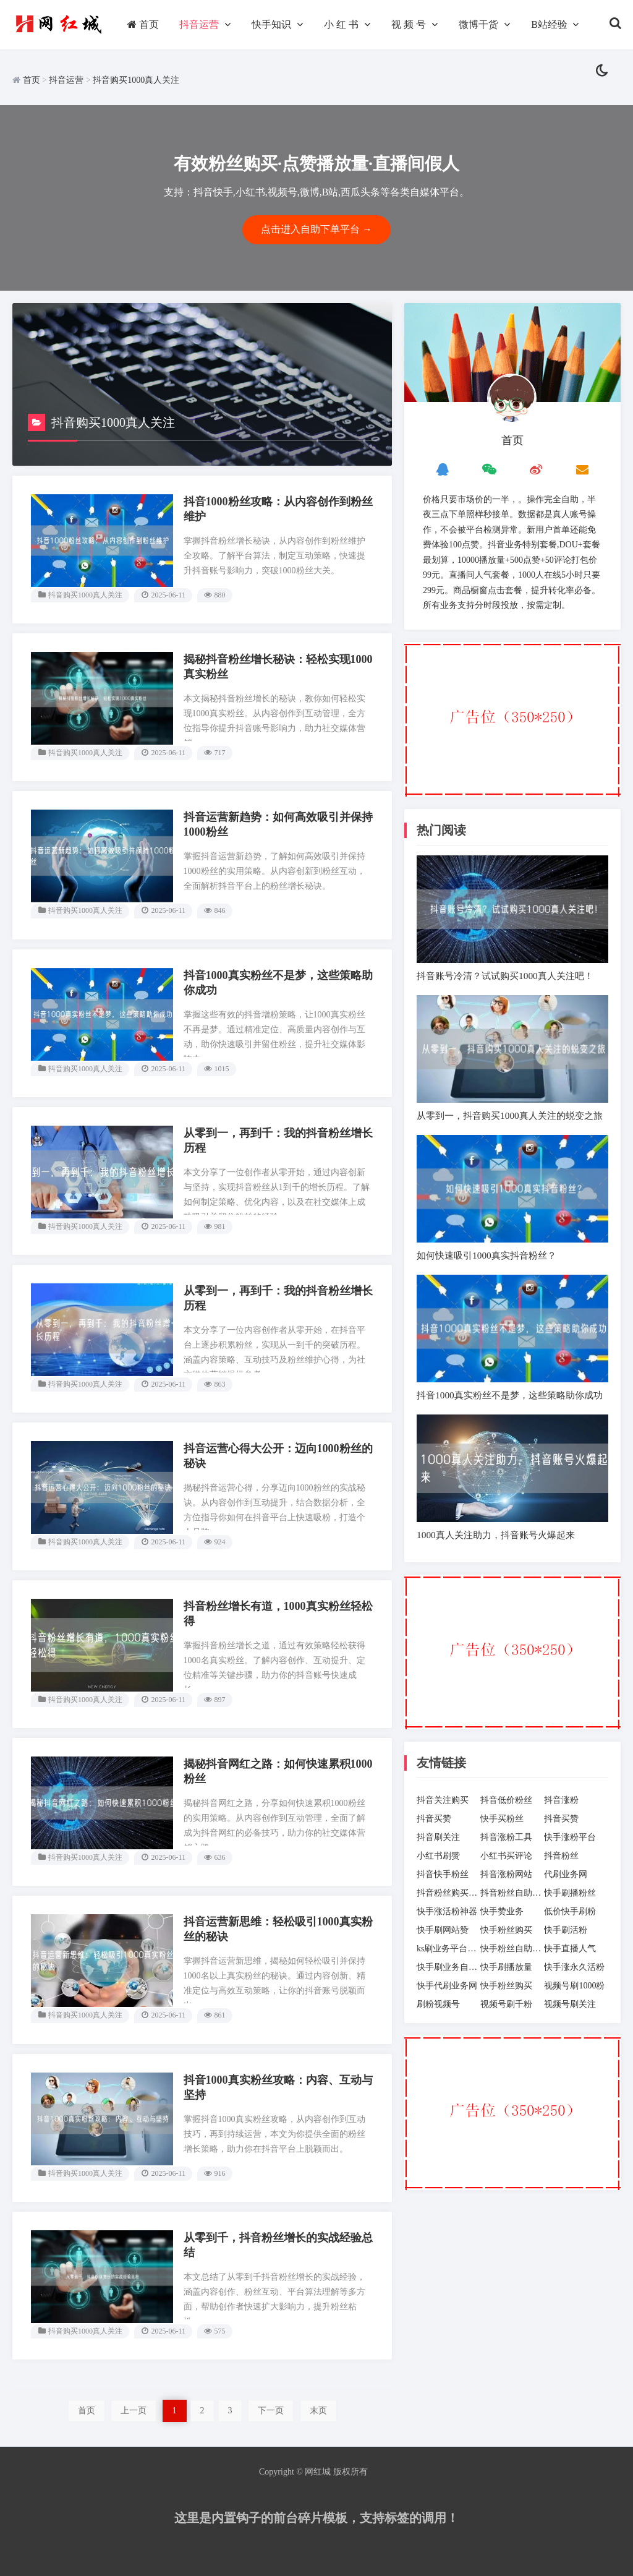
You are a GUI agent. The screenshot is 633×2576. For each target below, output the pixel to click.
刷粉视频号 (438, 2004)
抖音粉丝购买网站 (448, 1893)
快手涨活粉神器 (447, 1911)
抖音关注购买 (443, 1800)
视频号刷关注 (570, 2004)
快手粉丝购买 (506, 1930)
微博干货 (478, 24)
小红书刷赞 (438, 1855)
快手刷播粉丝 (570, 1893)
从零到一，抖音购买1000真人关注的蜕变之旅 (510, 1115)
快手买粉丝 (502, 1818)
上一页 (134, 2410)
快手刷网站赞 (443, 1930)
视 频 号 (408, 24)
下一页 (271, 2410)
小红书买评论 (506, 1855)
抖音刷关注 (438, 1837)
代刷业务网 (565, 1874)
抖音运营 (199, 24)
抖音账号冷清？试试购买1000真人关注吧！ (505, 975)
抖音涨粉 (561, 1800)
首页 (143, 24)
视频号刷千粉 (506, 2004)
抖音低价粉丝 (506, 1800)
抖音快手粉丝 (443, 1874)
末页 (318, 2410)
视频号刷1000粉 (574, 1985)
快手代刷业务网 (447, 1985)
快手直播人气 (570, 1948)
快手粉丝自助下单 (512, 1948)
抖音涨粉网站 (506, 1874)
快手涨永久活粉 (574, 1967)
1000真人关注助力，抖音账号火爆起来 (496, 1535)
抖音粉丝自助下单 (512, 1893)
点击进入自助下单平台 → (316, 229)
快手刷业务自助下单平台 (448, 1967)
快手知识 (271, 24)
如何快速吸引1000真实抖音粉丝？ (486, 1255)
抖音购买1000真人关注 (136, 80)
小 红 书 (341, 24)
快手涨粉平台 (570, 1837)
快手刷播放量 (506, 1967)
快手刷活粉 (565, 1930)
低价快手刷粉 (570, 1911)
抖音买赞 (434, 1818)
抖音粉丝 (561, 1855)
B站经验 (549, 24)
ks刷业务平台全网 (448, 1948)
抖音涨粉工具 (506, 1837)
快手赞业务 (502, 1911)
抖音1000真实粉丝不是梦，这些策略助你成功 (510, 1395)
